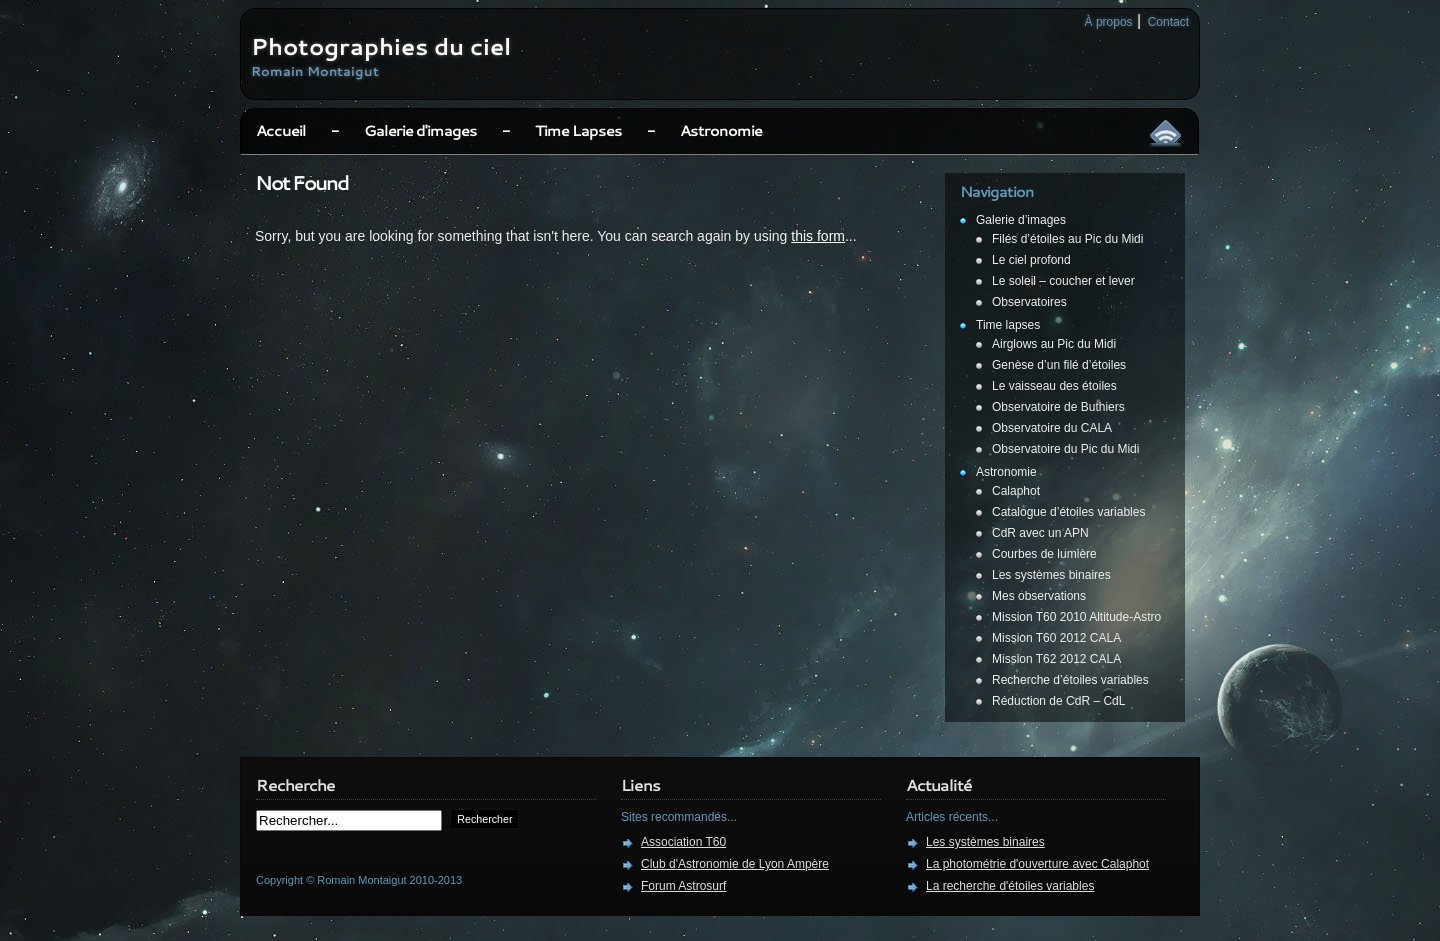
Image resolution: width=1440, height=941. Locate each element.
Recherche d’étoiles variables (1070, 680)
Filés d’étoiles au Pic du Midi (1067, 239)
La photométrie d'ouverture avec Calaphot (1037, 864)
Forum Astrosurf (683, 886)
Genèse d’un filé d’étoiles (1059, 365)
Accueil (281, 130)
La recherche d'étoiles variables (1010, 886)
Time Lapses (578, 130)
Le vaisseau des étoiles (1054, 386)
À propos (1109, 22)
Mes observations (1039, 596)
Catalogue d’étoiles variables (1068, 512)
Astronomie (721, 130)
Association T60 (683, 842)
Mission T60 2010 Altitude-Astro (1076, 617)
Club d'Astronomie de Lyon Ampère (735, 864)
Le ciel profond (1031, 260)
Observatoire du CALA (1052, 428)
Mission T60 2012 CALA (1056, 638)
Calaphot (1016, 491)
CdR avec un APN (1040, 533)
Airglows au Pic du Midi (1054, 344)
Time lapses (1008, 325)
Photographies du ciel (381, 46)
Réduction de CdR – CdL (1058, 701)
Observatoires (1029, 302)
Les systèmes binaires (1051, 575)
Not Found (301, 182)
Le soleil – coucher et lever (1063, 281)
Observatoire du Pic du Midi (1065, 449)
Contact (1168, 22)
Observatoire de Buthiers (1058, 407)
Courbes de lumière (1044, 554)
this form (818, 236)
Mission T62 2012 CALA (1056, 659)
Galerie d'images (420, 130)
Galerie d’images (1021, 220)
